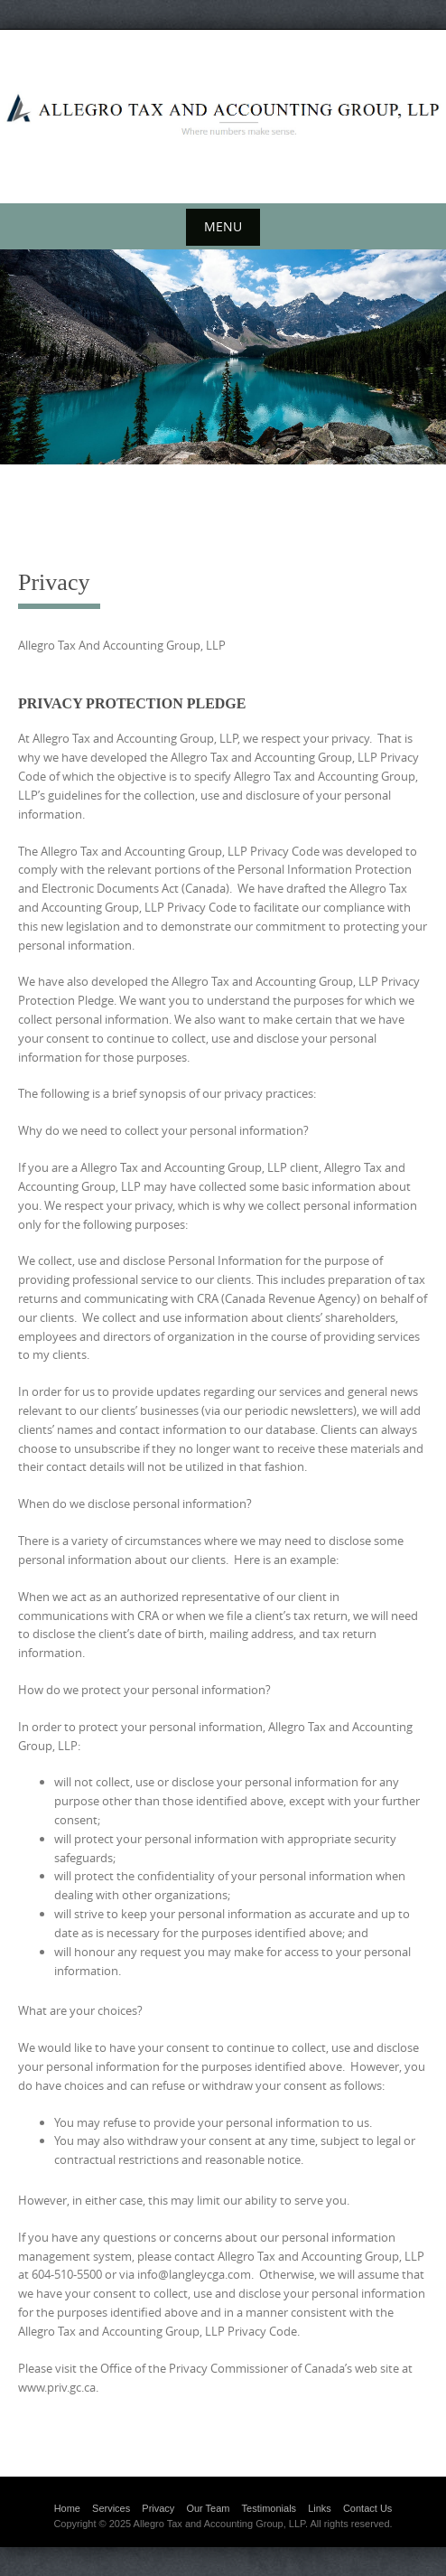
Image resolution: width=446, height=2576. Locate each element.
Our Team (207, 2508)
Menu (223, 226)
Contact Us (367, 2508)
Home (67, 2508)
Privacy (158, 2508)
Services (111, 2508)
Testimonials (269, 2508)
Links (319, 2508)
